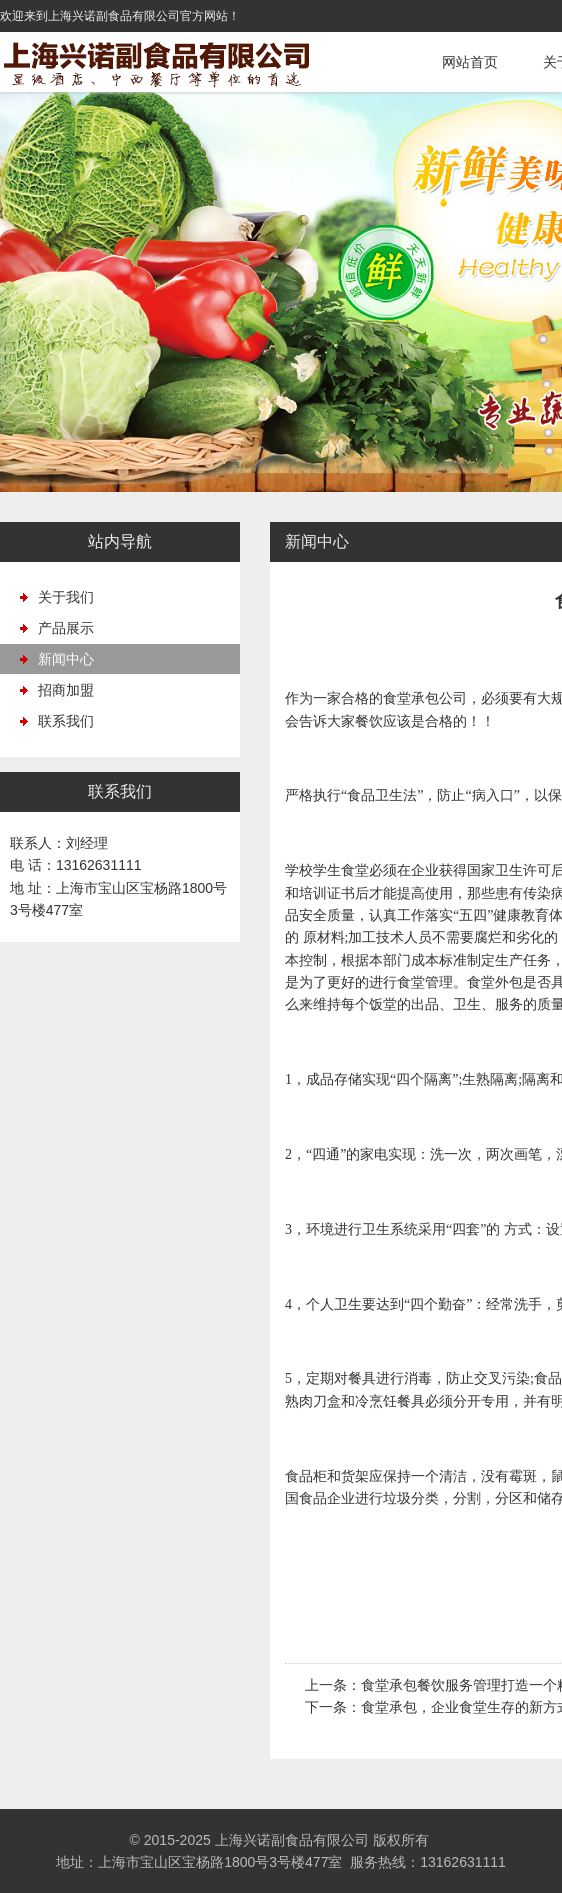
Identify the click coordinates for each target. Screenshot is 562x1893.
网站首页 (470, 62)
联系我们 (66, 721)
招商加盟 (66, 690)
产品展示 (66, 628)
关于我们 (66, 597)
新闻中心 (66, 659)
